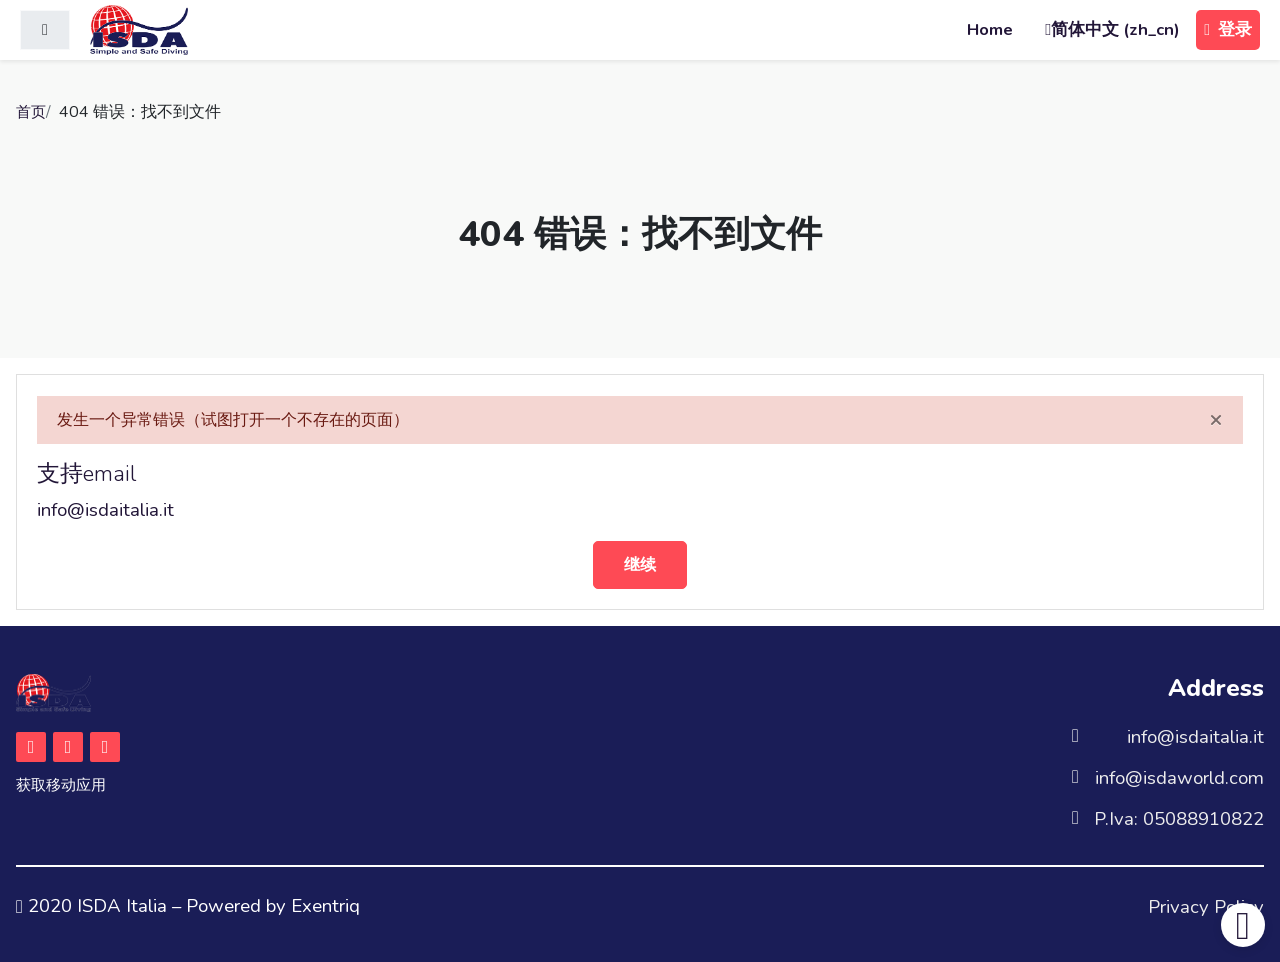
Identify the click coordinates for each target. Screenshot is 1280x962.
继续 (640, 564)
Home (990, 29)
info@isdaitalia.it (105, 509)
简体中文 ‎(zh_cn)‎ (1115, 29)
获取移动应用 (64, 786)
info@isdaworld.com (1179, 777)
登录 (1228, 29)
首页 (32, 112)
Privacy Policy (1206, 906)
